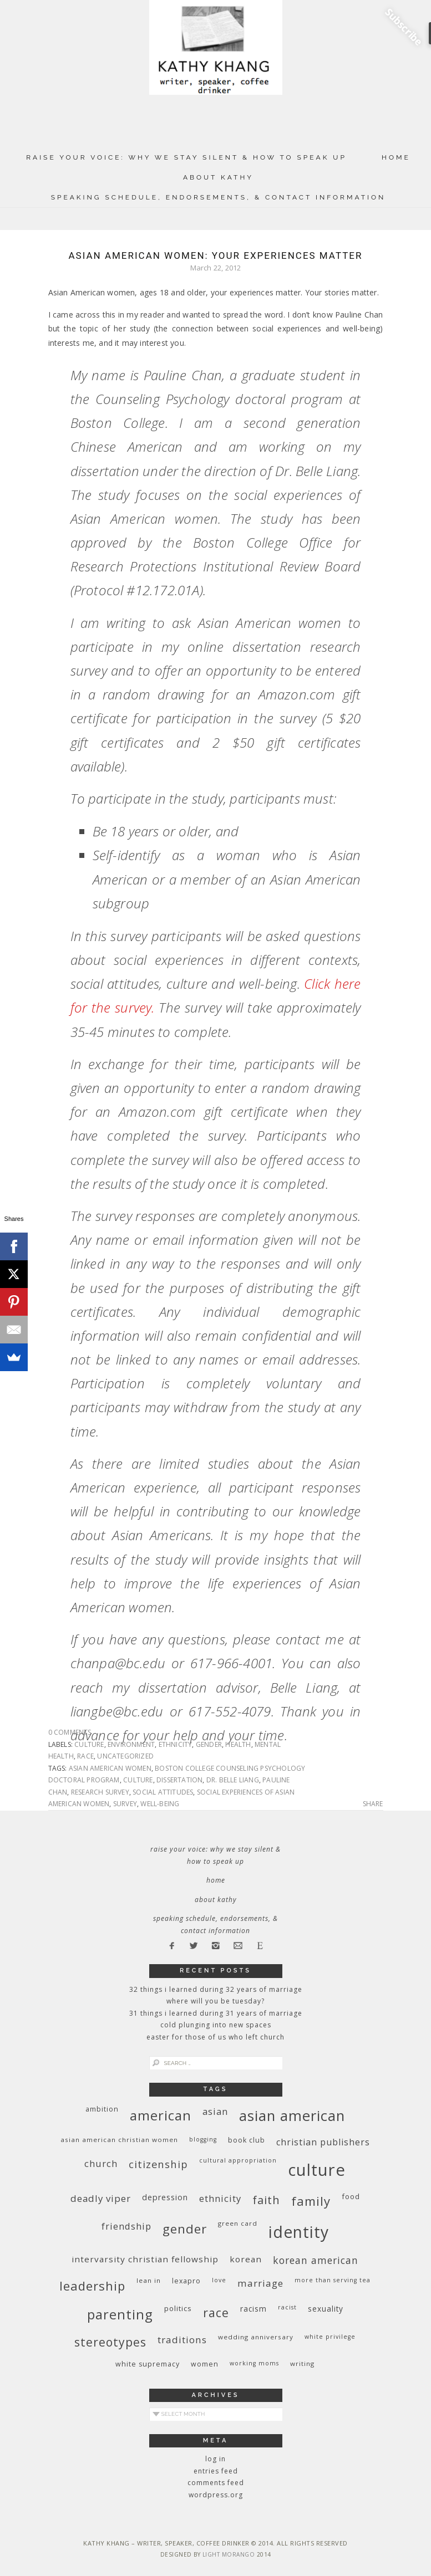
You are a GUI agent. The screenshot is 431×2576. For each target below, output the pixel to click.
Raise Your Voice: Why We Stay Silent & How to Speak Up (186, 157)
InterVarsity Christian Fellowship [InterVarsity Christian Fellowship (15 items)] (145, 2259)
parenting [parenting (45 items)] (120, 2314)
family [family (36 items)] (311, 2201)
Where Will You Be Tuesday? (215, 2001)
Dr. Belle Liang (232, 1780)
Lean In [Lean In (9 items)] (148, 2280)
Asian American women (110, 1768)
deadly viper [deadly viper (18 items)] (100, 2198)
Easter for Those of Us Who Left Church (215, 2037)
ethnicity (175, 1744)
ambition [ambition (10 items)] (102, 2109)
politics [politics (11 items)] (178, 2308)
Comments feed (215, 2482)
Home (396, 157)
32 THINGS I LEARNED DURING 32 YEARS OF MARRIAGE (215, 1989)
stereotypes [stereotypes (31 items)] (110, 2342)
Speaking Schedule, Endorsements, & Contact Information (218, 197)
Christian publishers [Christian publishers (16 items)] (323, 2142)
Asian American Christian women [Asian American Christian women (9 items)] (119, 2139)
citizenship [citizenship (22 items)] (158, 2164)
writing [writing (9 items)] (302, 2363)
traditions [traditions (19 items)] (182, 2339)
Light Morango (228, 2554)
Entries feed (216, 2471)
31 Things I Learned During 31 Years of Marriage (215, 2013)
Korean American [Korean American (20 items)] (315, 2260)
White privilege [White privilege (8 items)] (330, 2336)
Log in (215, 2458)
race (85, 1756)
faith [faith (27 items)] (266, 2199)
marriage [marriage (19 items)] (260, 2283)
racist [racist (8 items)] (287, 2307)
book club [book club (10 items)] (246, 2140)
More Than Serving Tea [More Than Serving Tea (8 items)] (333, 2280)
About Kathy (218, 177)
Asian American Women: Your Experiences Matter (216, 255)
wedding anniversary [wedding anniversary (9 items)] (255, 2337)
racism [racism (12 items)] (253, 2308)
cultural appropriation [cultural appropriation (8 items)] (238, 2160)
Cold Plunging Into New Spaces (215, 2025)
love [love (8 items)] (219, 2280)
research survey (100, 1792)
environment (131, 1744)
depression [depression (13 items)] (165, 2197)
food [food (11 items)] (351, 2196)
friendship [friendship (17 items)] (126, 2226)
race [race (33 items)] (216, 2312)
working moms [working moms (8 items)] (254, 2363)
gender (209, 1744)
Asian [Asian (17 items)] (215, 2111)
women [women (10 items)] (205, 2364)
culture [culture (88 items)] (317, 2170)
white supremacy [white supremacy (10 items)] (147, 2364)
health (238, 1744)
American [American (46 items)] (160, 2115)
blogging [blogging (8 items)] (203, 2139)
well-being (159, 1803)
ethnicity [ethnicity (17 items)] (220, 2198)
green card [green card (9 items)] (237, 2223)
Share (373, 1804)
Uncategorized (125, 1756)
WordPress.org (216, 2495)
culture (89, 1744)
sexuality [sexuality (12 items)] (325, 2308)
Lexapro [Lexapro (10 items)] (186, 2281)
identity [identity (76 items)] (298, 2231)
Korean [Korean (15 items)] (246, 2259)
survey (125, 1803)
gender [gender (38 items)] (185, 2228)
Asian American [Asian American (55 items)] (292, 2115)
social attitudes (163, 1792)
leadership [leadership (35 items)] (92, 2285)
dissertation (179, 1780)
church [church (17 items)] (101, 2163)
